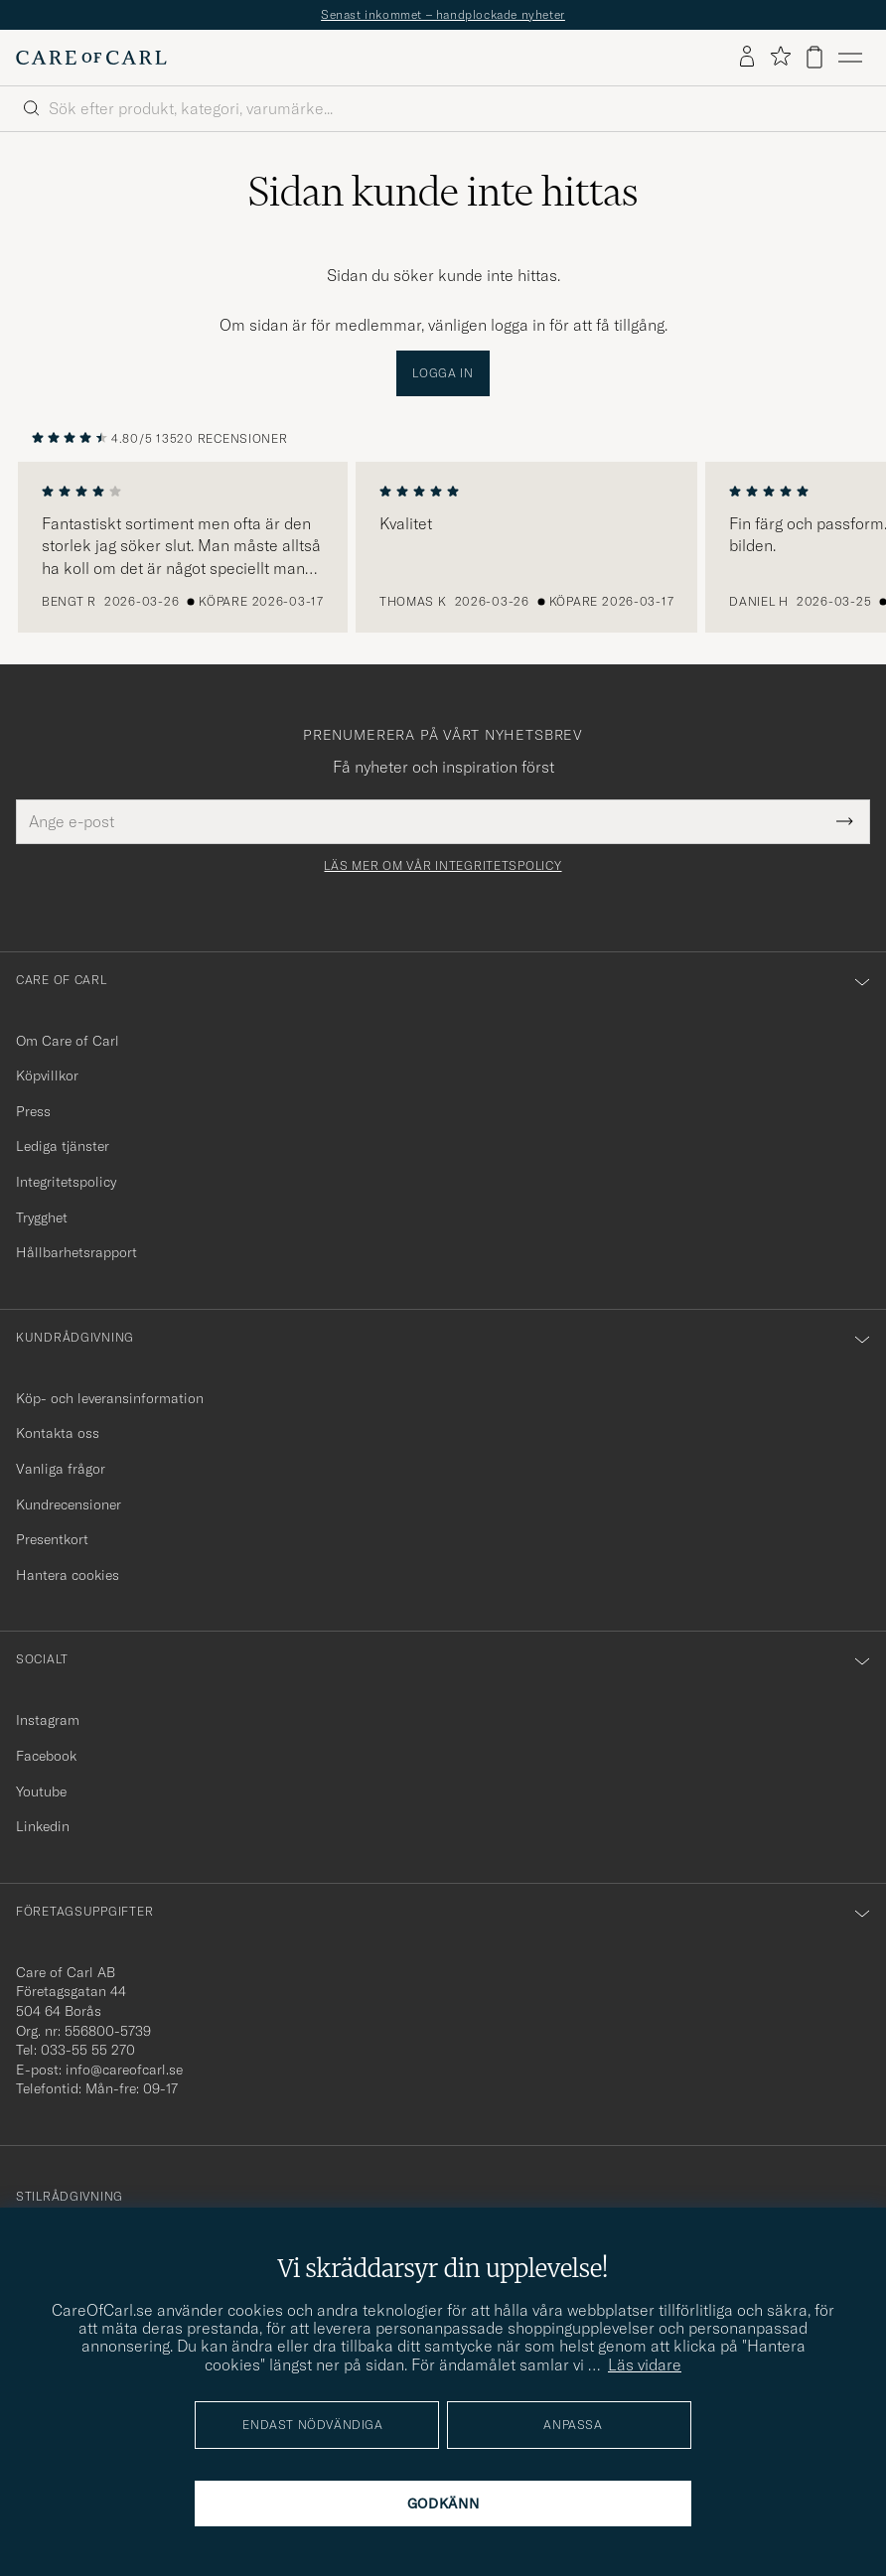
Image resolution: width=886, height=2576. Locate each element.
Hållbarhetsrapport (76, 1252)
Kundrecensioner (68, 1504)
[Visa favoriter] (780, 57)
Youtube (41, 1791)
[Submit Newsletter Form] (844, 821)
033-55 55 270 (88, 2050)
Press (33, 1111)
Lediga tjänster (62, 1146)
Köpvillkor (47, 1075)
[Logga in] (747, 58)
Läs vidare (644, 2364)
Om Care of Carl (67, 1041)
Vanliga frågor (60, 1469)
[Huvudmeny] (850, 57)
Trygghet (42, 1217)
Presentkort (52, 1539)
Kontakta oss (57, 1433)
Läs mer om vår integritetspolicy (442, 866)
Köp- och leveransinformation (110, 1398)
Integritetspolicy (66, 1182)
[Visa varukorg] (814, 57)
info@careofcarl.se (124, 2069)
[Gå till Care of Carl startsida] (91, 58)
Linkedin (43, 1826)
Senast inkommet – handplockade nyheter (443, 14)
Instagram (47, 1720)
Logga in (443, 372)
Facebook (46, 1756)
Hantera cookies (67, 1575)
